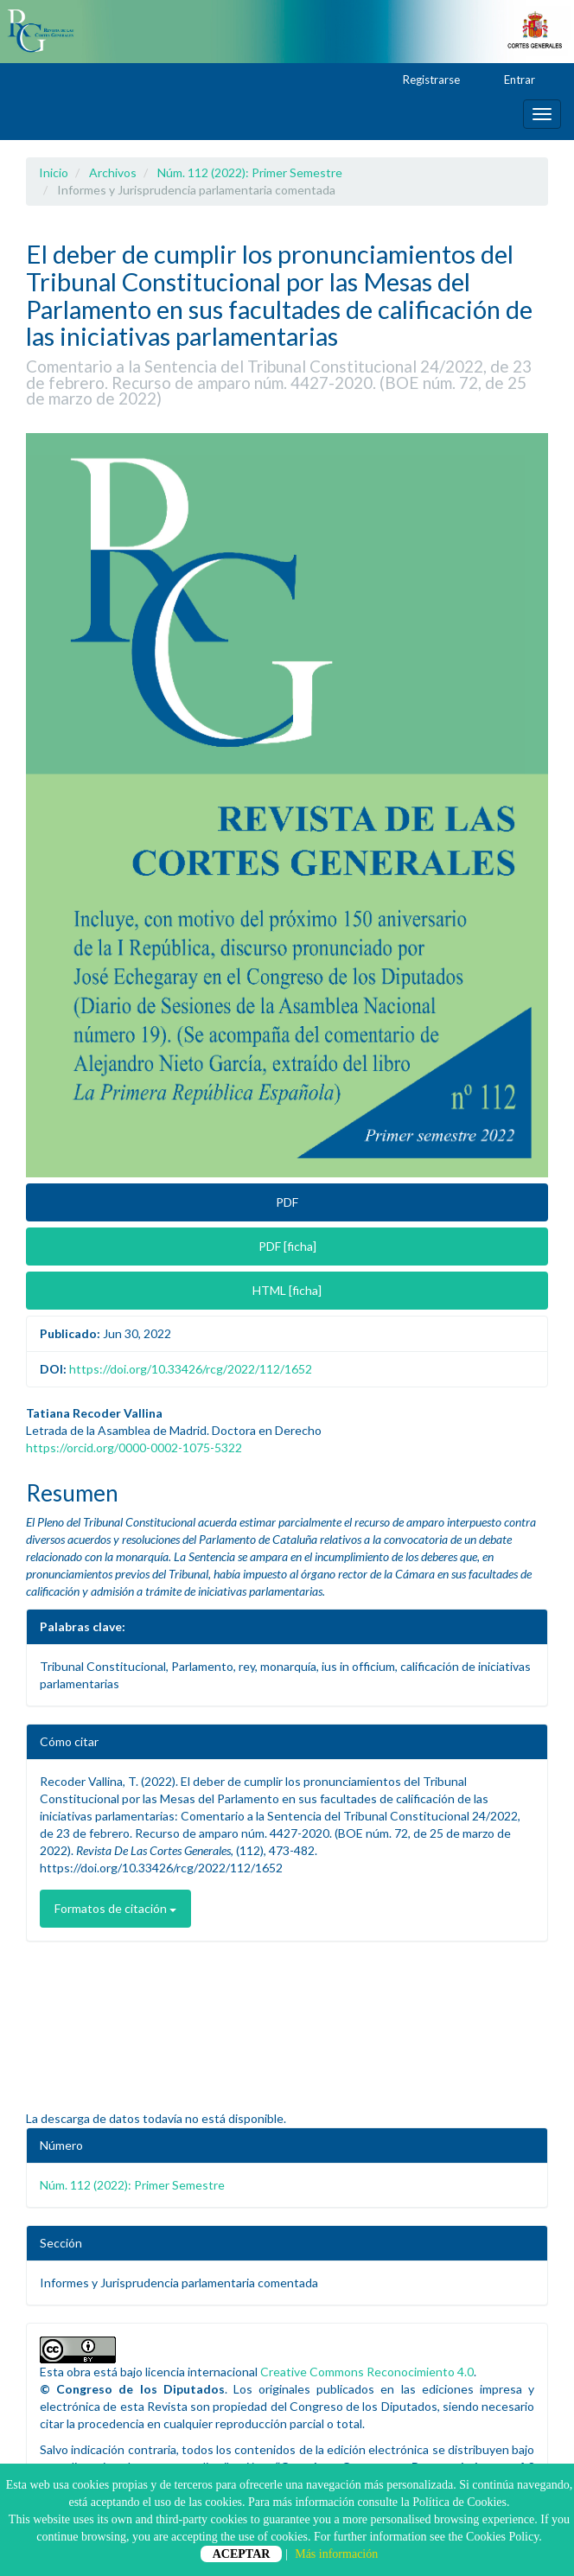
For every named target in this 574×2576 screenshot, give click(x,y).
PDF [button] (287, 1202)
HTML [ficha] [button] (287, 1290)
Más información (336, 2553)
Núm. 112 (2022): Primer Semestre (249, 172)
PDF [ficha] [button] (287, 1246)
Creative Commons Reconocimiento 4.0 (367, 2371)
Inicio (53, 172)
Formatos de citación (115, 1908)
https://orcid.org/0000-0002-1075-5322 (134, 1447)
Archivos (113, 172)
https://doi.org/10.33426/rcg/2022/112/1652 (190, 1368)
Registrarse (423, 80)
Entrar (511, 80)
